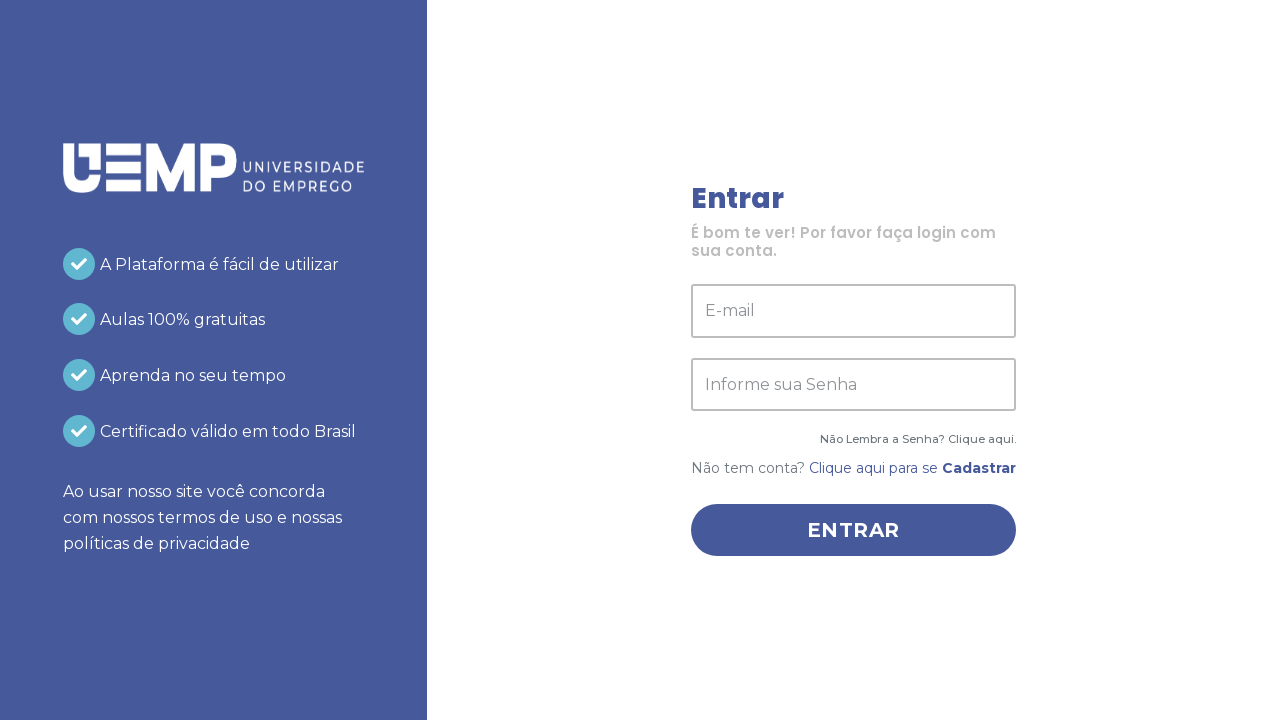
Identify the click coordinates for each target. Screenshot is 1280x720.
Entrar (853, 530)
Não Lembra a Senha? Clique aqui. (918, 439)
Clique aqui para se (912, 468)
